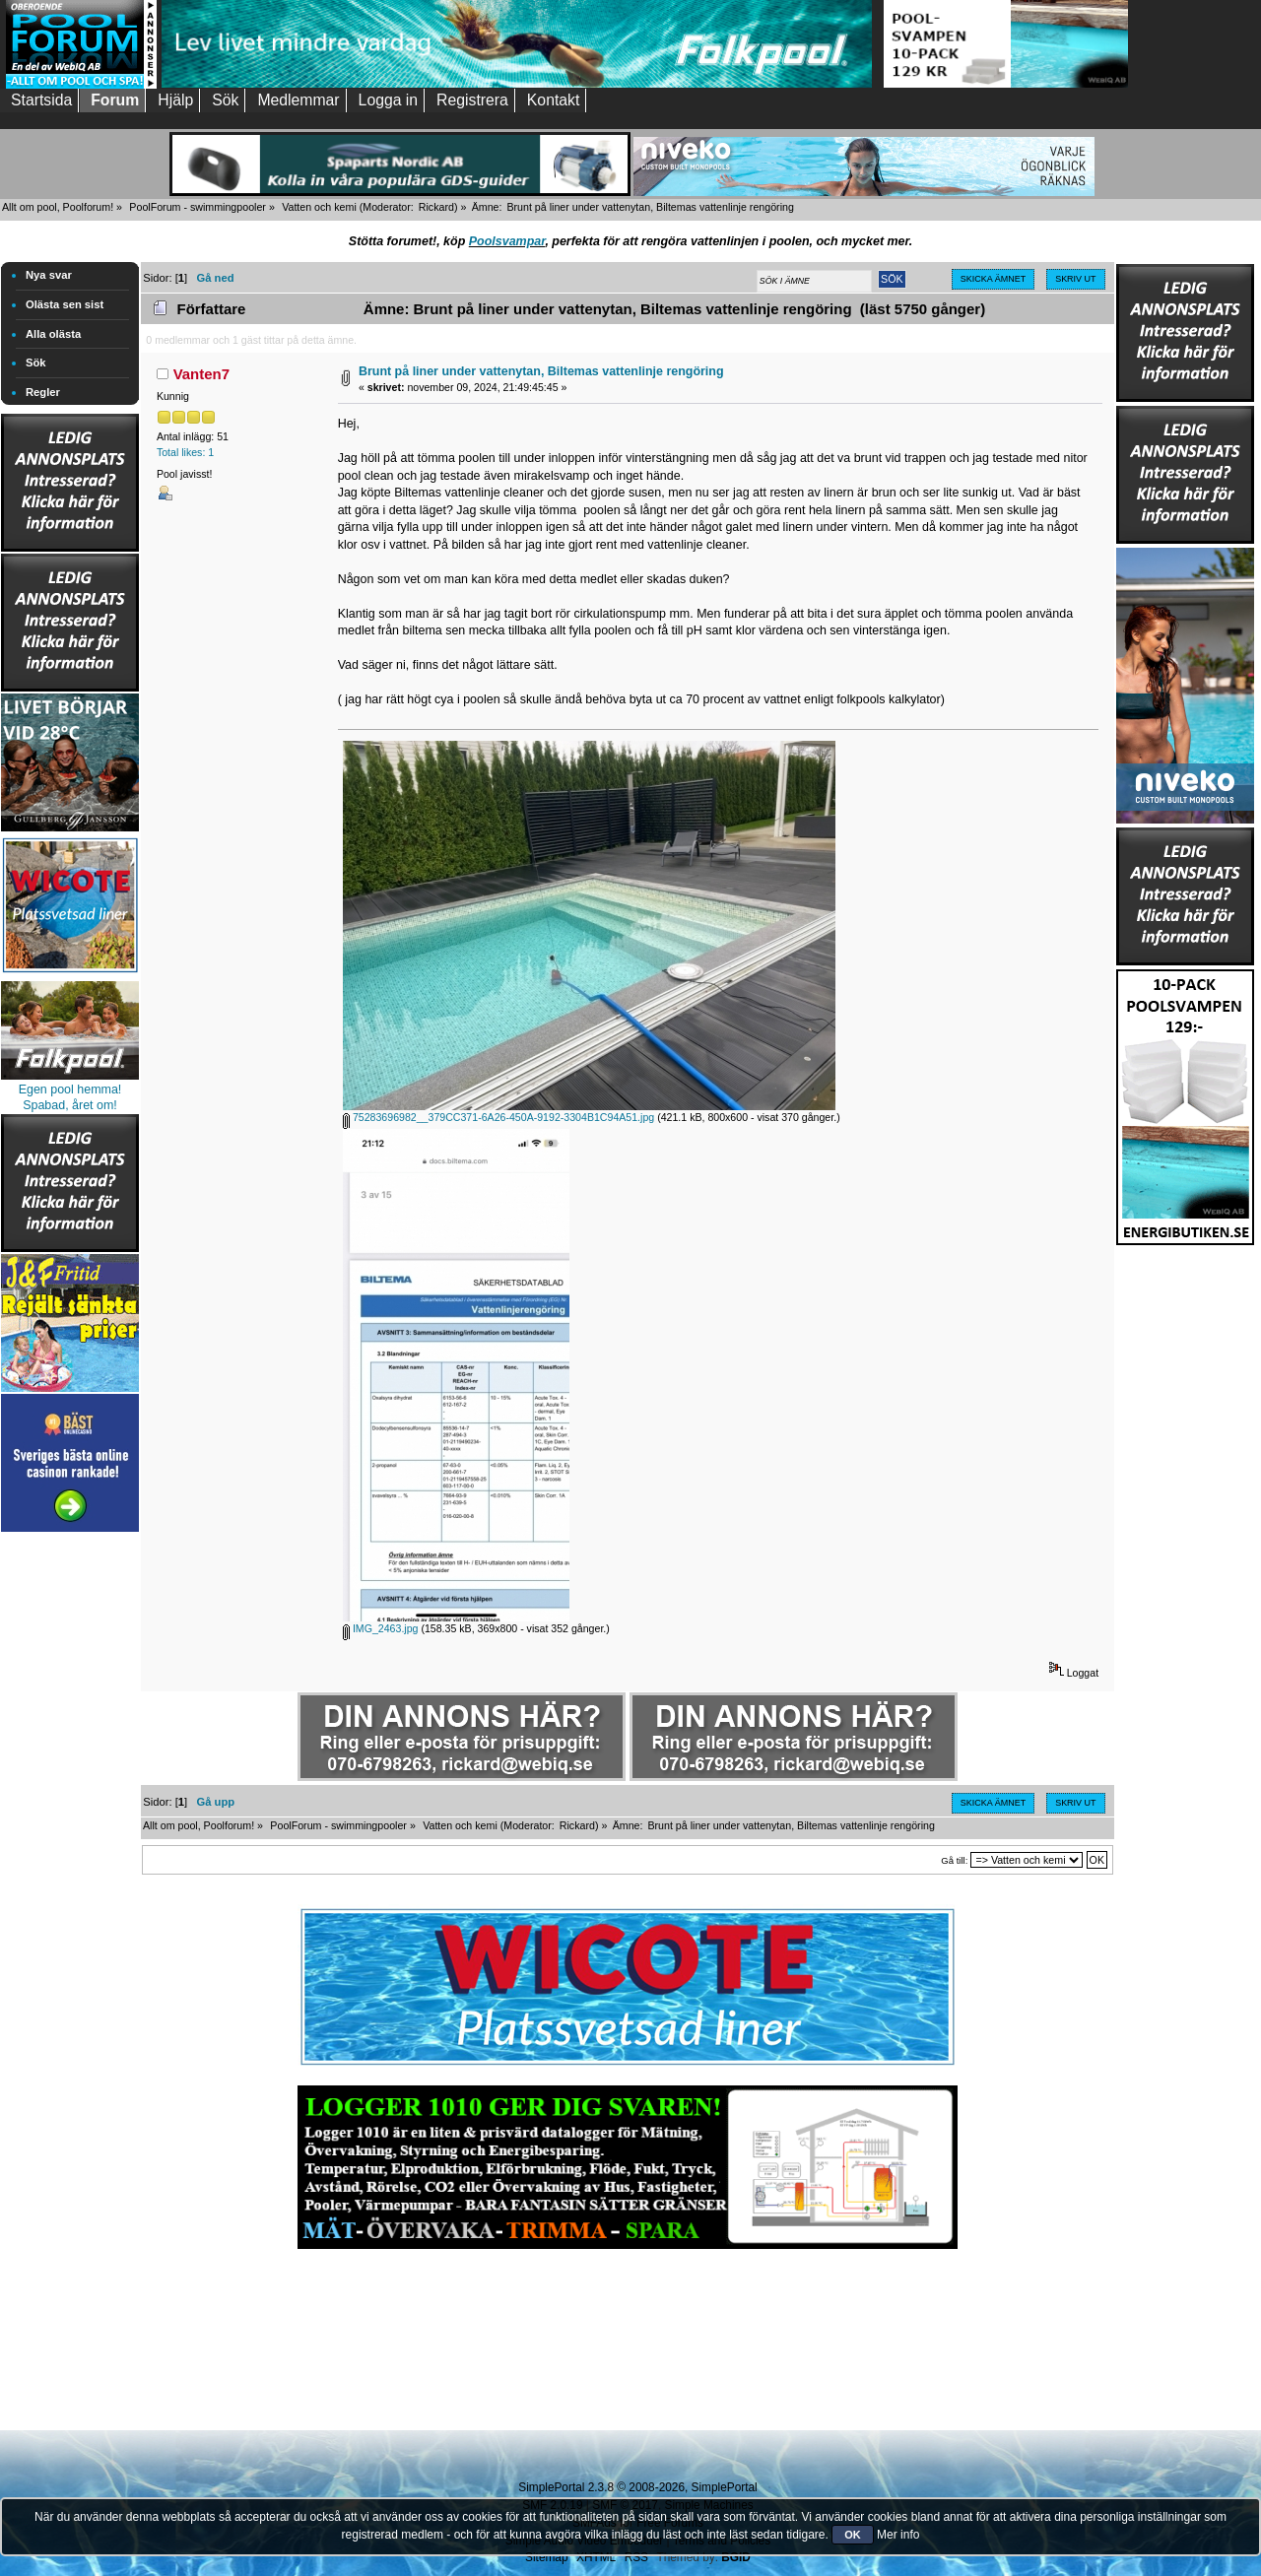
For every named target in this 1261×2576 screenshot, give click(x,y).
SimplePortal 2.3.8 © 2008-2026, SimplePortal (637, 2487)
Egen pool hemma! (70, 1089)
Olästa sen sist (64, 304)
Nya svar (49, 275)
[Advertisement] (70, 1832)
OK (852, 2535)
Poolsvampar (507, 241)
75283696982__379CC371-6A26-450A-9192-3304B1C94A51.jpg (498, 1117)
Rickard (436, 207)
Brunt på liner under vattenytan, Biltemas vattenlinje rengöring (541, 371)
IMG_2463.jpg (381, 1628)
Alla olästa (53, 334)
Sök (36, 362)
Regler (43, 392)
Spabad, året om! (70, 1105)
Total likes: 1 (185, 452)
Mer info (898, 2535)
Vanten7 (201, 373)
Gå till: (954, 1860)
